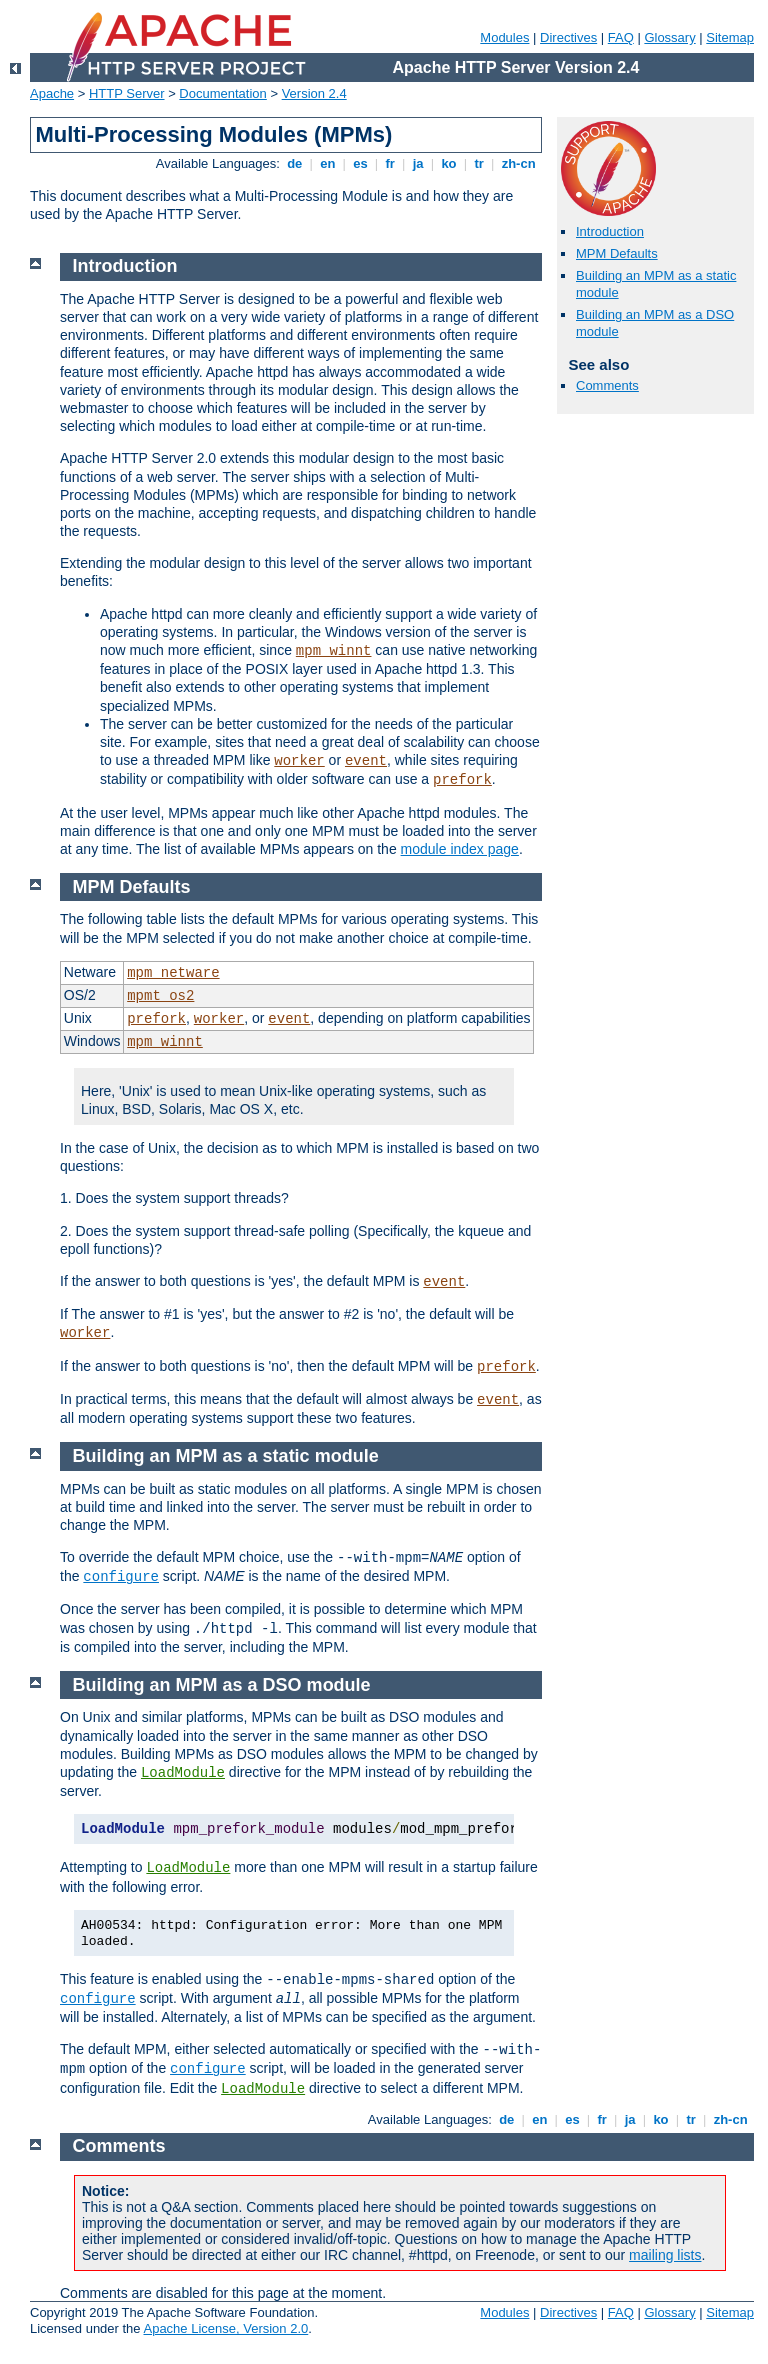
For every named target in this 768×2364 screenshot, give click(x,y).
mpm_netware (173, 973)
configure (121, 1577)
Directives (568, 37)
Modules (504, 37)
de (295, 163)
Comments (607, 385)
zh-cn (518, 163)
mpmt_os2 (160, 996)
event (366, 761)
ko (449, 163)
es (361, 163)
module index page (460, 849)
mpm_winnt (334, 651)
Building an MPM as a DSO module (222, 1685)
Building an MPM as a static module (226, 1456)
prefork (462, 780)
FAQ (621, 37)
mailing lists (665, 2255)
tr (479, 163)
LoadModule (183, 1773)
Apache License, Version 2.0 (225, 2328)
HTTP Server (127, 93)
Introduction (610, 231)
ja (418, 163)
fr (390, 163)
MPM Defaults (617, 253)
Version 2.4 (314, 93)
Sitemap (730, 37)
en (328, 163)
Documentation (222, 93)
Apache (52, 93)
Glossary (669, 37)
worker (299, 761)
